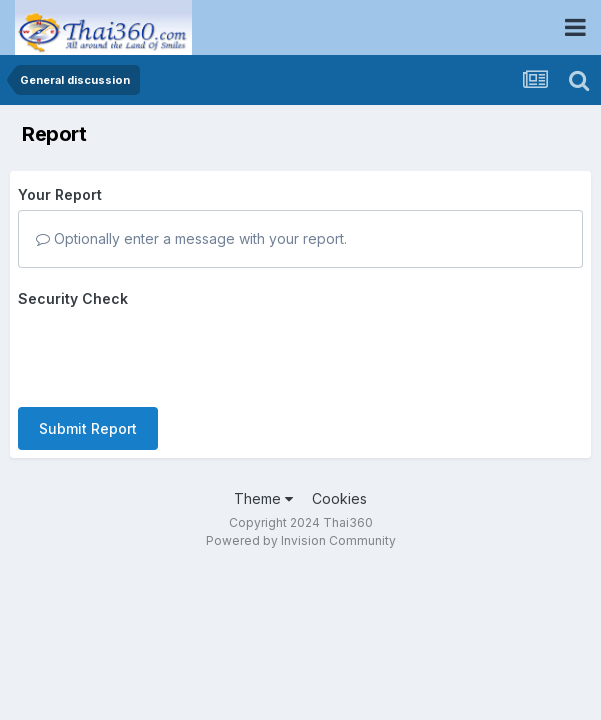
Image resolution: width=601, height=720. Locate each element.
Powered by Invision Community (301, 540)
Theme (263, 498)
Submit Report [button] (88, 428)
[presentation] (170, 353)
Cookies (339, 498)
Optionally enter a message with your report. (191, 238)
